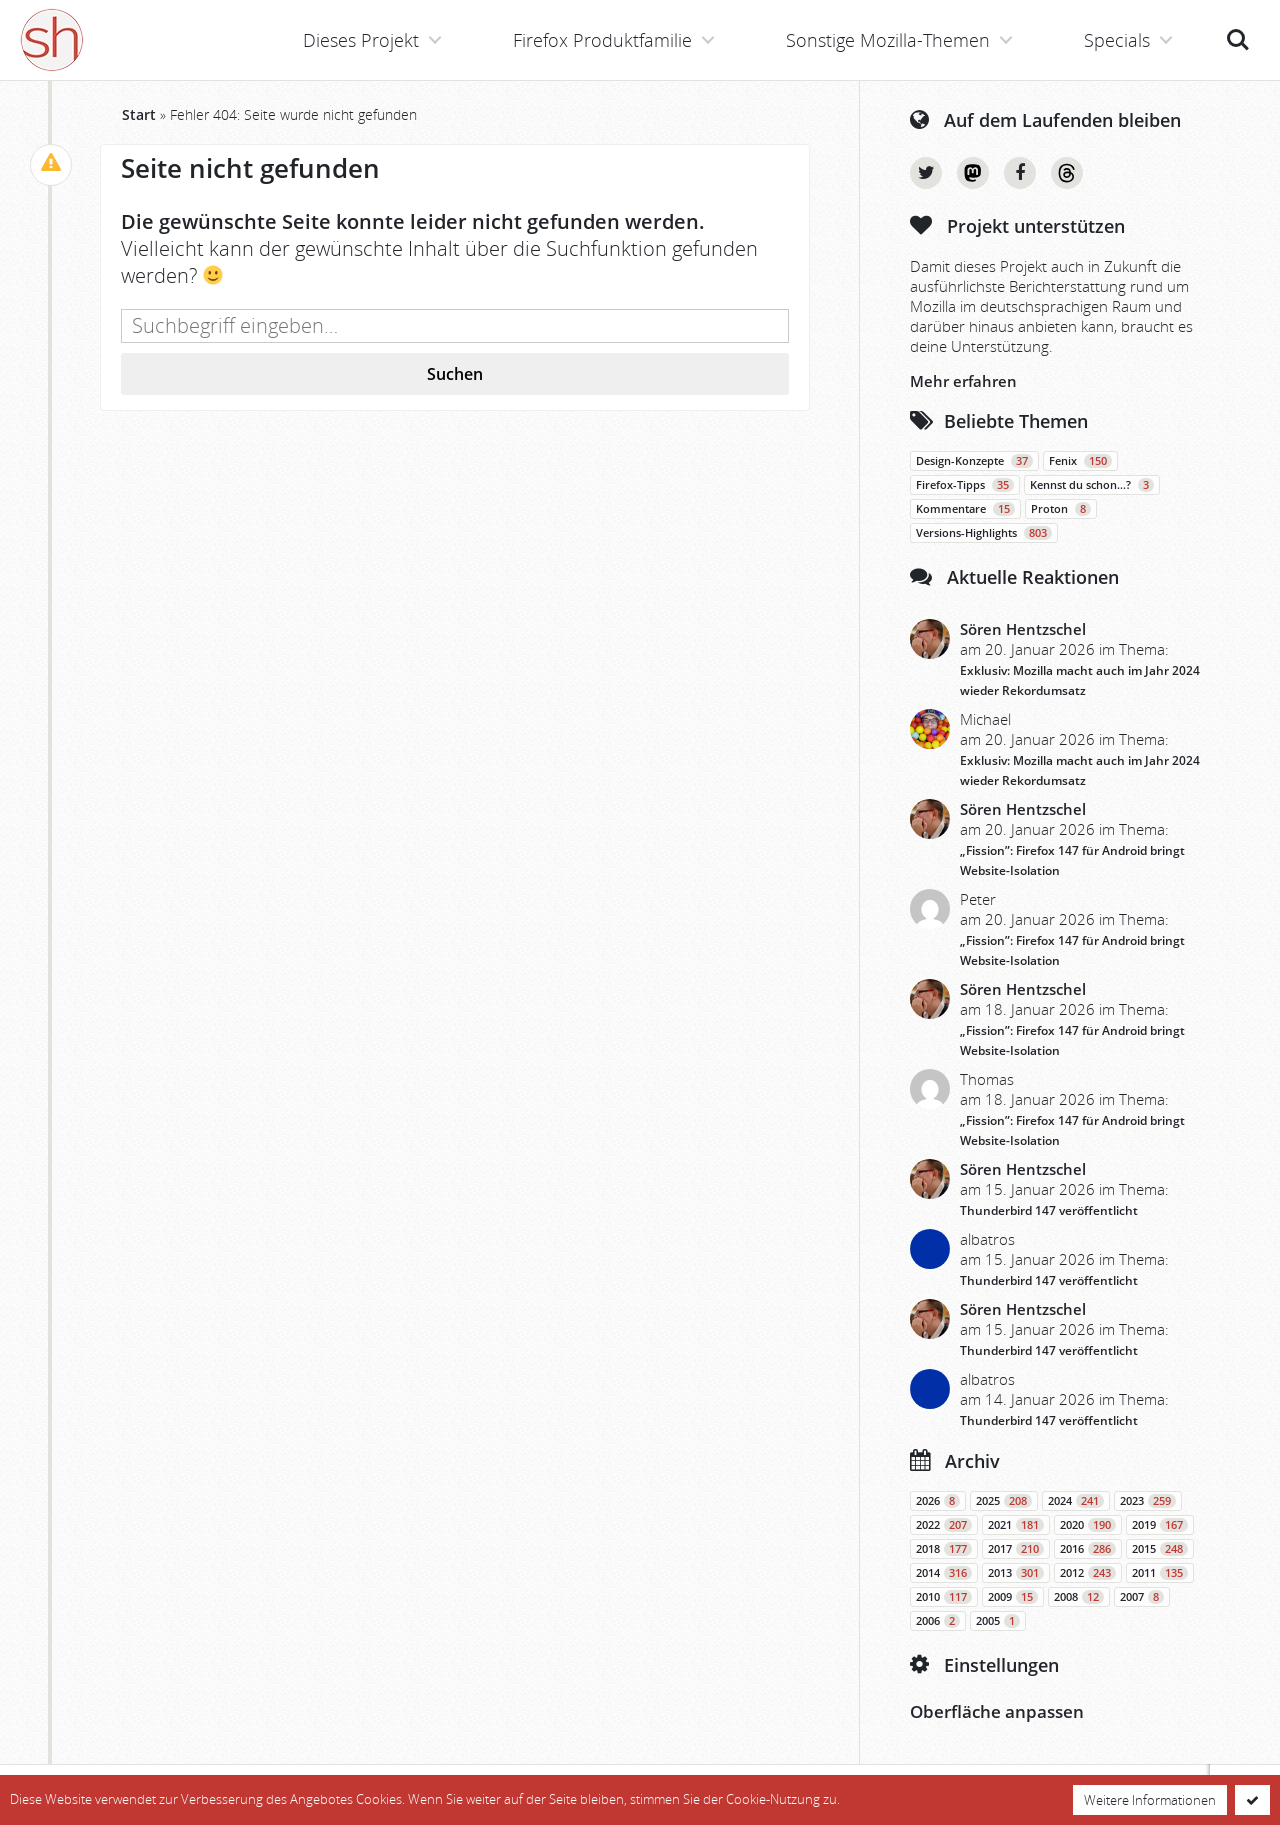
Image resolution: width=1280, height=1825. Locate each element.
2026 (938, 1501)
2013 (1016, 1573)
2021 (1016, 1525)
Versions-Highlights (984, 533)
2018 (944, 1549)
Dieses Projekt (361, 40)
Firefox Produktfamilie (602, 40)
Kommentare (965, 509)
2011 (1160, 1573)
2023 (1148, 1501)
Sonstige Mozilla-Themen (888, 40)
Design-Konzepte (974, 461)
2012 (1088, 1573)
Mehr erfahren (963, 381)
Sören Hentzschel (1023, 629)
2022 (944, 1525)
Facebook (1020, 173)
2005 (998, 1621)
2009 (1013, 1597)
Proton (1061, 509)
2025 (1004, 1501)
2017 (1016, 1549)
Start (139, 114)
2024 (1076, 1501)
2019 (1160, 1525)
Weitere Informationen (1150, 1800)
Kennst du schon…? (1092, 485)
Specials (1117, 40)
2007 (1142, 1597)
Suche (1238, 40)
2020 (1088, 1525)
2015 (1160, 1549)
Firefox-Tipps (965, 485)
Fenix (1080, 461)
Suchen (455, 374)
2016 (1088, 1549)
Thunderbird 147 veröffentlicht (1049, 1210)
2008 (1079, 1597)
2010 (944, 1597)
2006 (938, 1621)
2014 (944, 1573)
